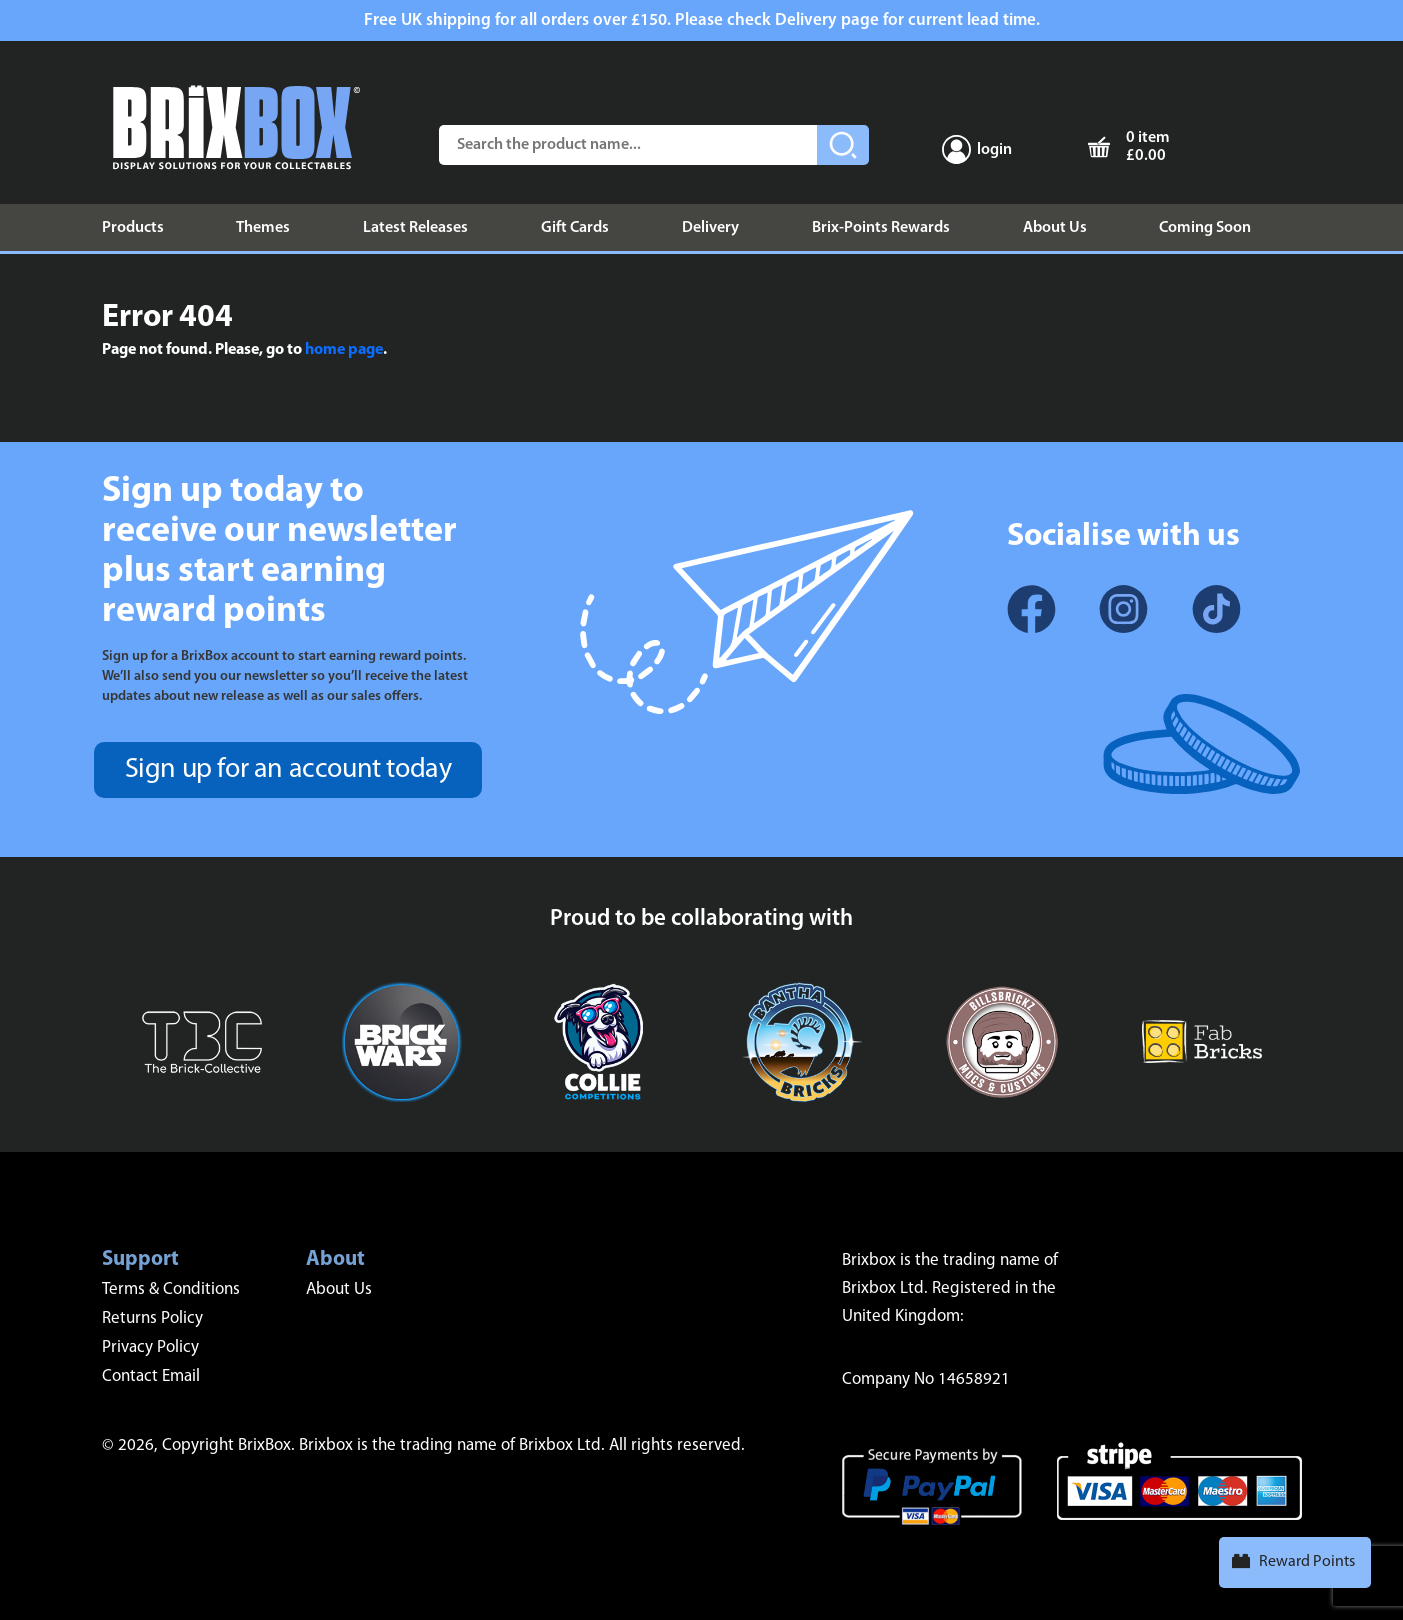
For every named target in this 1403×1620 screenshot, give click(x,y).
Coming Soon (1205, 228)
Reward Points (1307, 1562)
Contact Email (151, 1376)
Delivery (710, 228)
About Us (1055, 228)
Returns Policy (152, 1318)
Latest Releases (415, 228)
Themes (263, 228)
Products (133, 228)
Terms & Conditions (171, 1289)
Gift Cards (575, 228)
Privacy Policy (150, 1347)
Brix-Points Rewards (881, 228)
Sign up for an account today (288, 770)
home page (344, 350)
